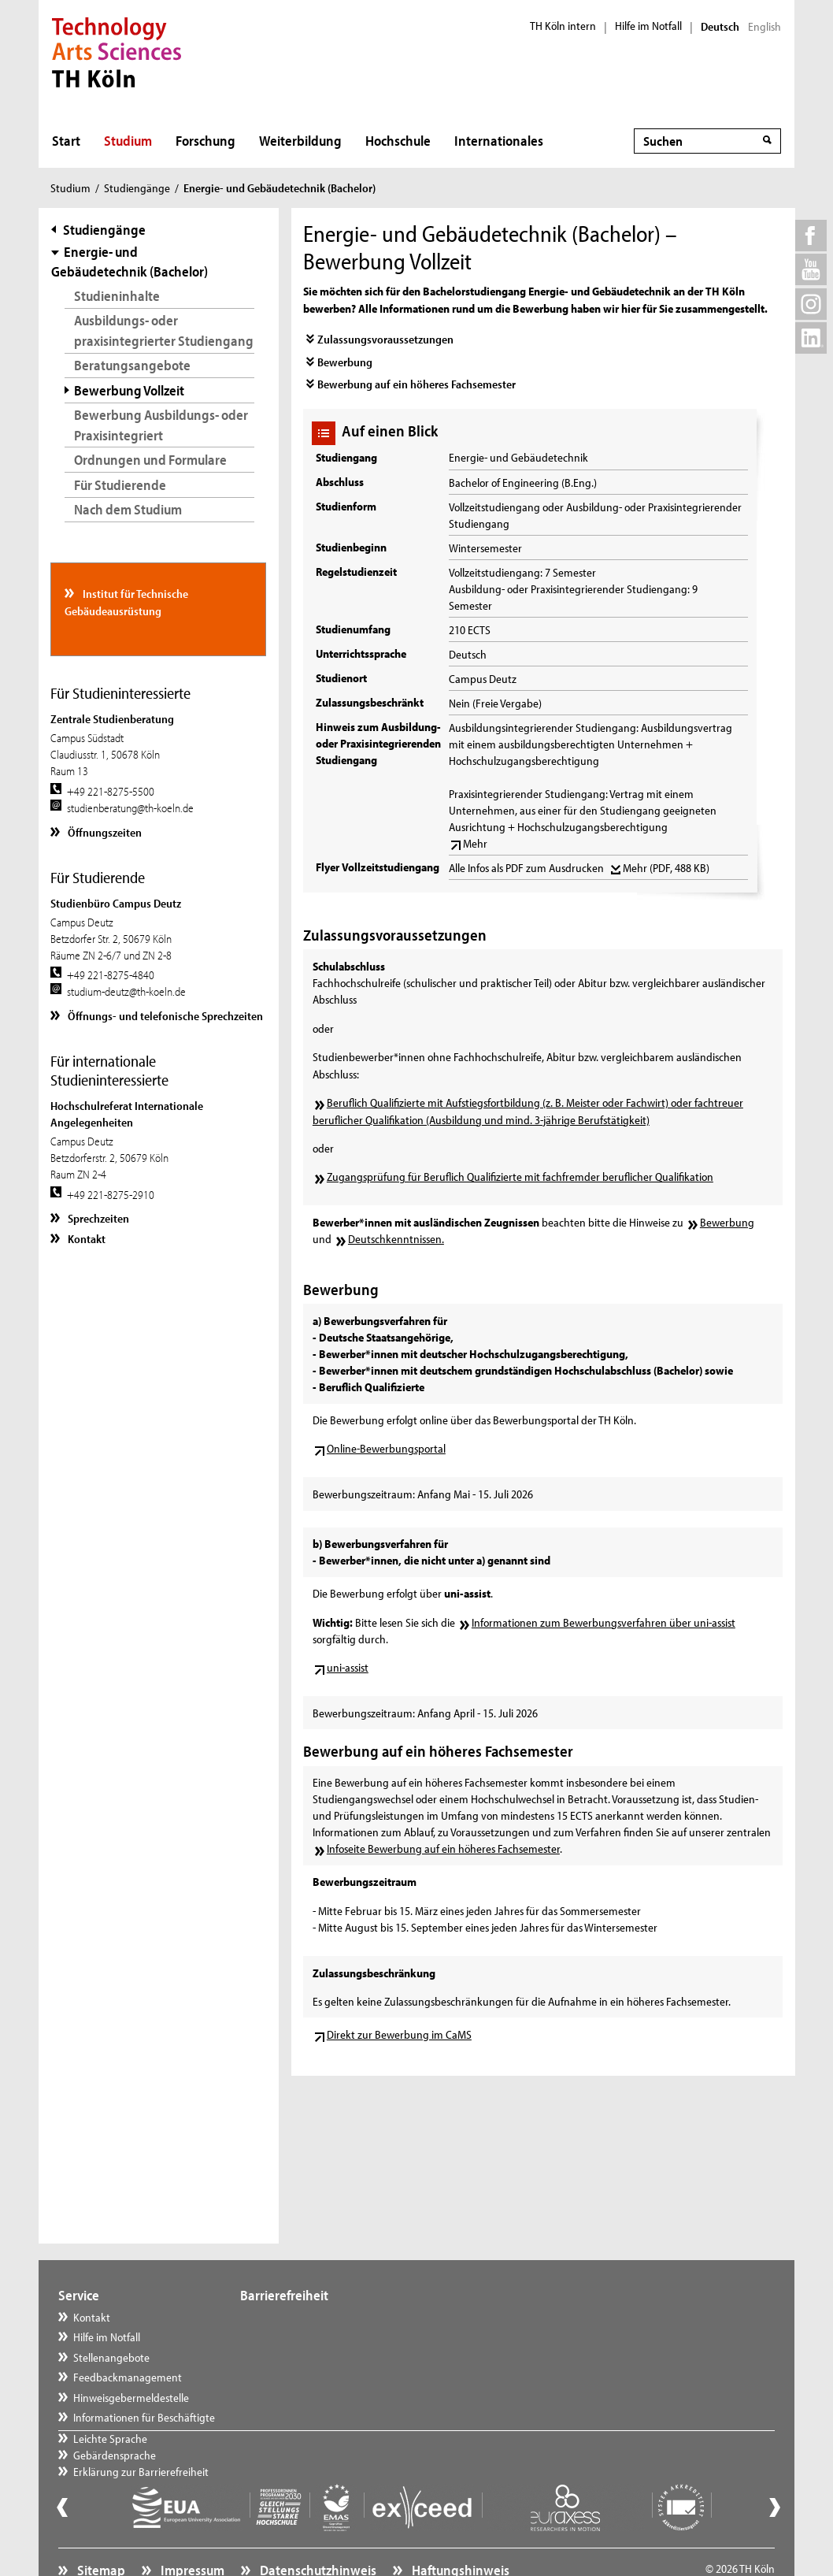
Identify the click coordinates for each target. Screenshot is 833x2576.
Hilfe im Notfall (648, 26)
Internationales (498, 141)
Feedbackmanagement (127, 2377)
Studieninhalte (117, 296)
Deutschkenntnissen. (396, 1238)
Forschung (205, 141)
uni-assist (347, 1667)
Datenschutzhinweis (316, 2533)
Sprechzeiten (97, 1218)
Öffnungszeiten (103, 832)
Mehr (475, 843)
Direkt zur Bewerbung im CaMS (399, 2034)
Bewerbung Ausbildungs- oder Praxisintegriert (161, 425)
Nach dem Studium (128, 509)
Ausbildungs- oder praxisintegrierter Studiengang (164, 330)
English (764, 27)
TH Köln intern (563, 26)
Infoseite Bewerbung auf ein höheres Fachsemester (443, 1848)
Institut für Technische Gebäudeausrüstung (126, 602)
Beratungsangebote (132, 365)
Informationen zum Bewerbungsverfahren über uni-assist (603, 1622)
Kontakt (85, 1238)
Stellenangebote (111, 2357)
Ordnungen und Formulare (150, 460)
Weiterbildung (300, 141)
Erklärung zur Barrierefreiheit (323, 2357)
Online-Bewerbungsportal (386, 1448)
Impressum (191, 2533)
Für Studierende (120, 485)
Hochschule (398, 141)
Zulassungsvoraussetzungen (385, 339)
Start (66, 141)
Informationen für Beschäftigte (144, 2417)
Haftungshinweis (459, 2533)
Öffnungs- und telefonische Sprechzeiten (164, 1015)
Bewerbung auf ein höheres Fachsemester (416, 384)
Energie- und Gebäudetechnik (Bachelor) (129, 261)
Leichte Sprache (293, 2317)
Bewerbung (344, 361)
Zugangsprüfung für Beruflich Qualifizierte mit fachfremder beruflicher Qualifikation (520, 1176)
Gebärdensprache (297, 2336)
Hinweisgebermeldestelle (131, 2397)
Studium (128, 141)
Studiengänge (137, 187)
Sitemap (100, 2533)
